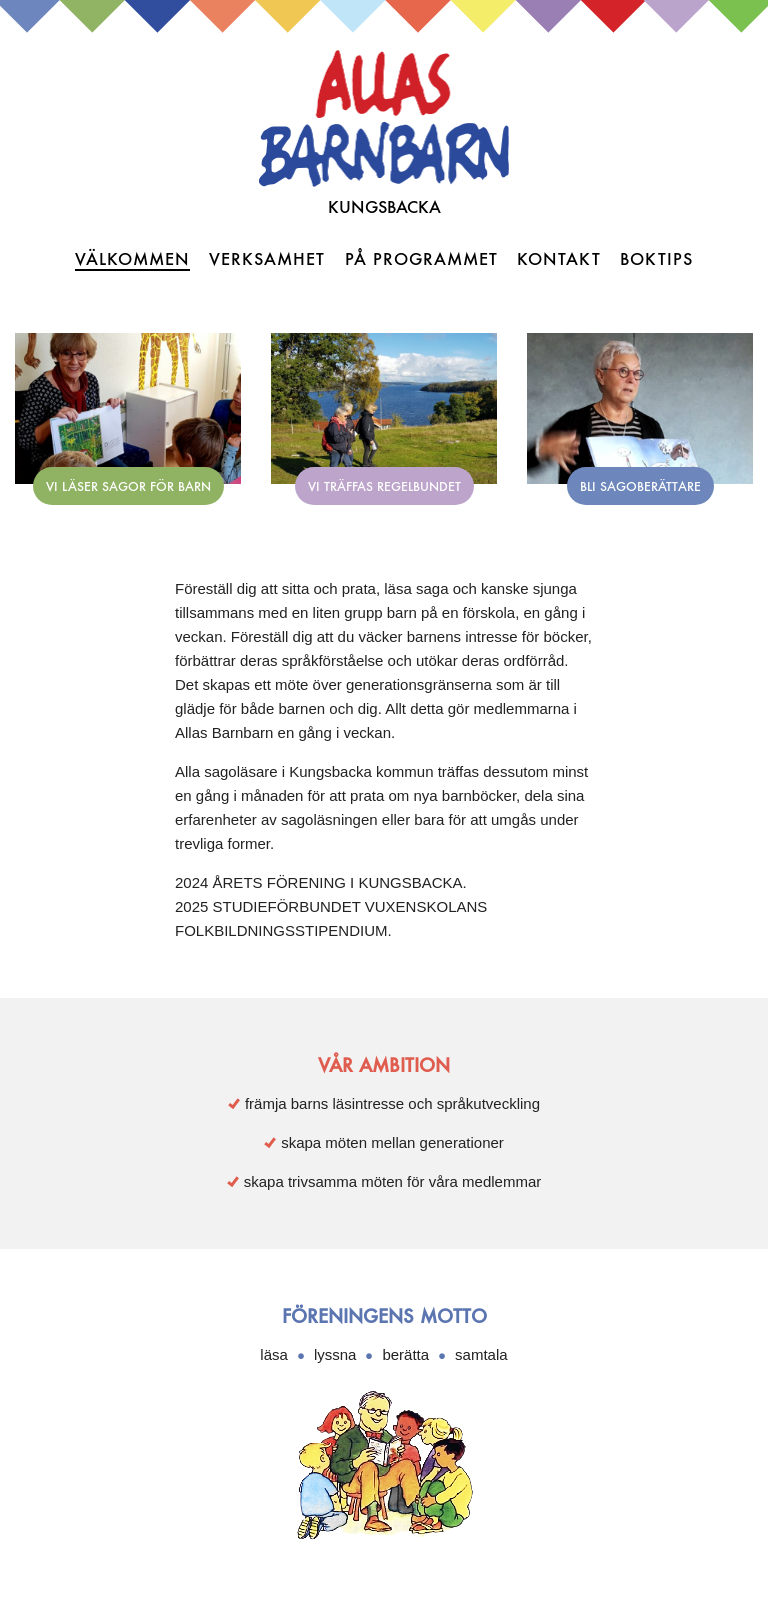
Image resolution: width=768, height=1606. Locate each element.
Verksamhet (267, 258)
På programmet (421, 258)
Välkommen (132, 258)
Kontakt (559, 258)
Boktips (656, 258)
